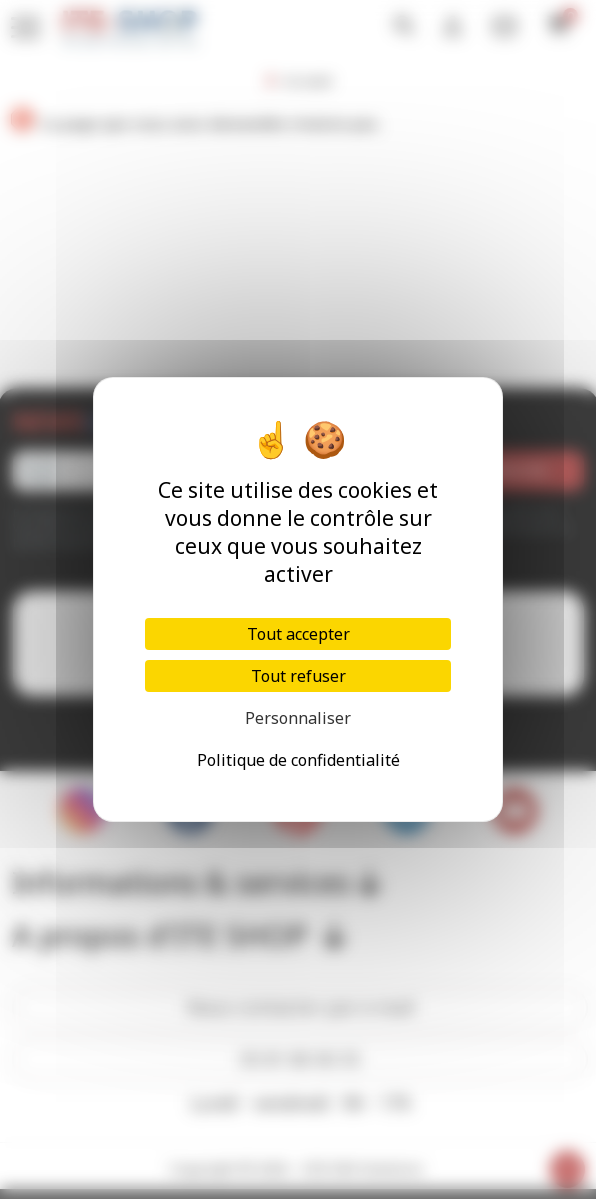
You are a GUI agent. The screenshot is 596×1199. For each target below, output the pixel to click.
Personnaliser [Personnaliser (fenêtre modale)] (298, 718)
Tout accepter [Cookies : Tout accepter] (298, 634)
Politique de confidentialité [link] (298, 760)
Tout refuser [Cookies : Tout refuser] (298, 676)
